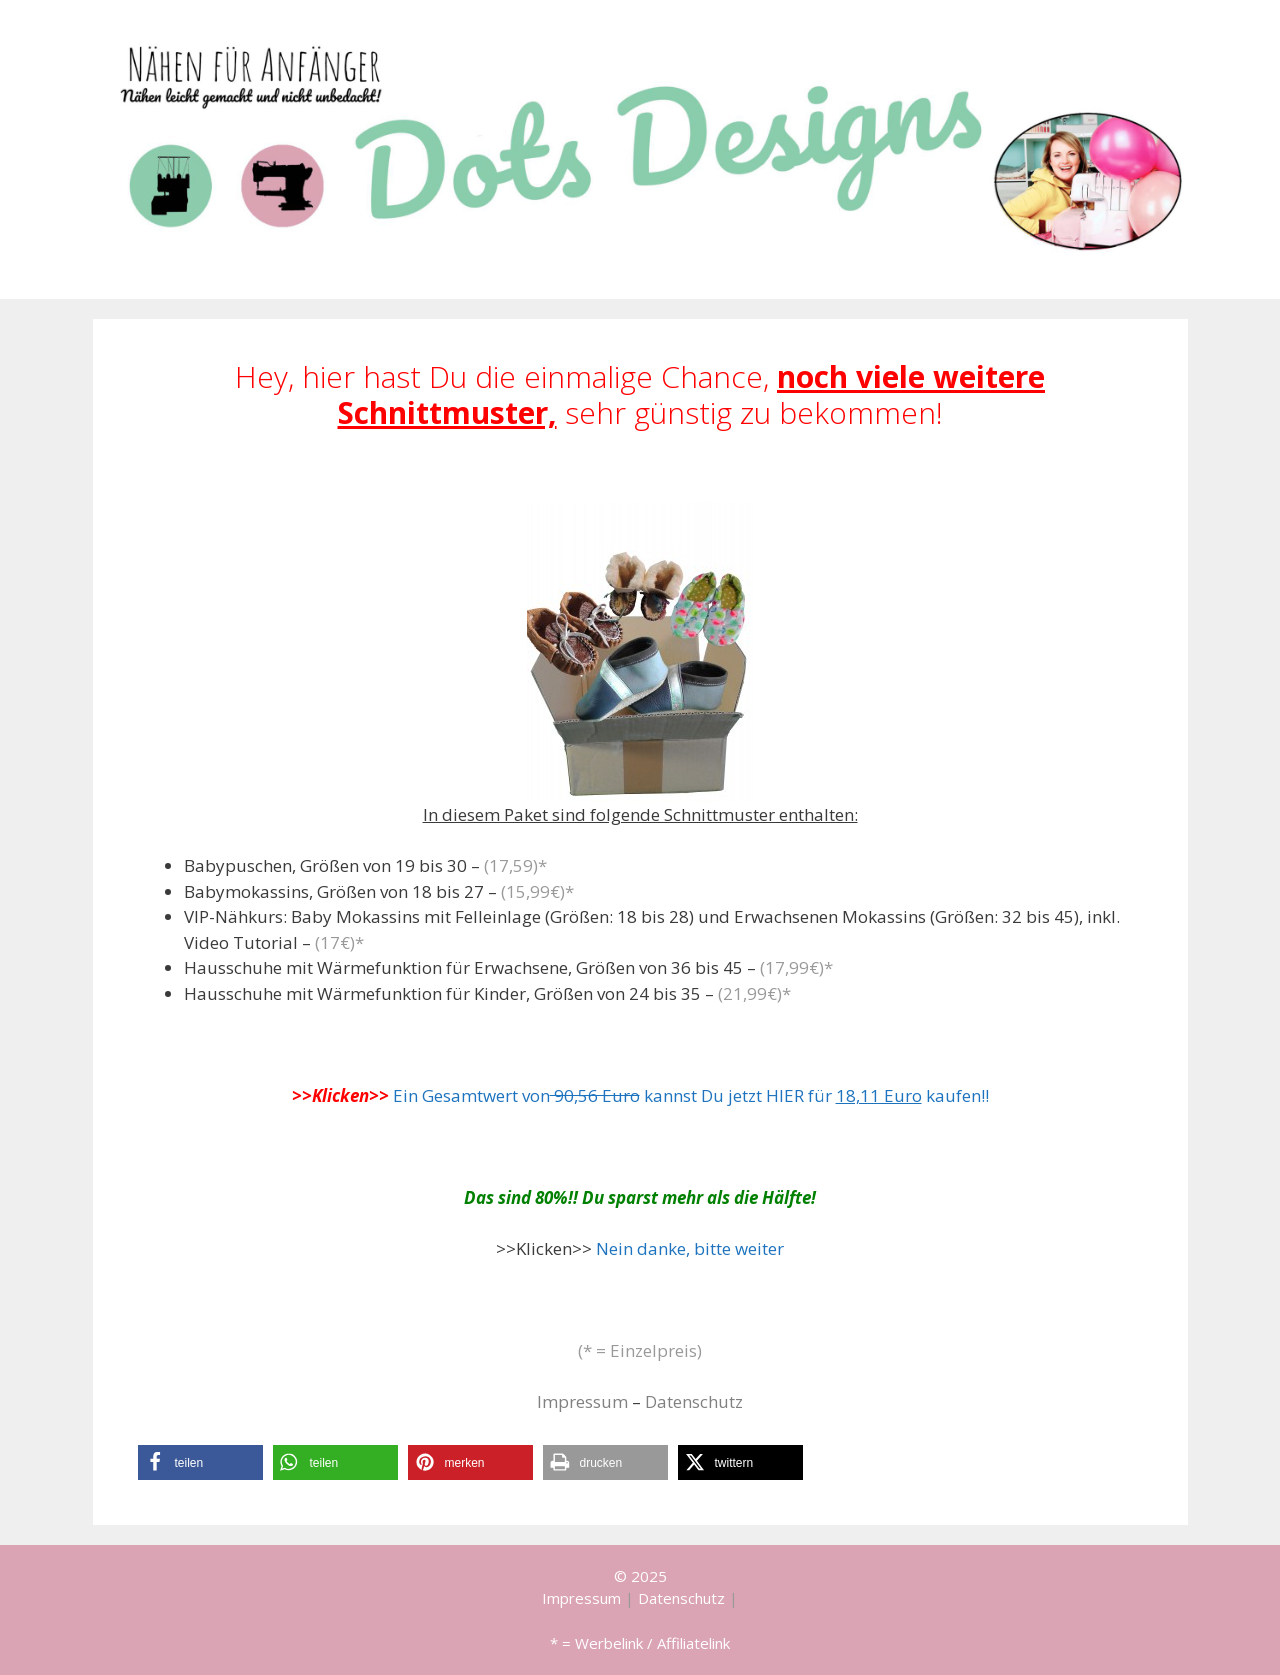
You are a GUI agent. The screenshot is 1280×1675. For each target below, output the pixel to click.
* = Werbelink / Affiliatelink (640, 1643)
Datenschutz (694, 1401)
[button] (200, 1462)
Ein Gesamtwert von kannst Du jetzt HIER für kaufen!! (691, 1095)
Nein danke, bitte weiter (690, 1248)
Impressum (582, 1401)
